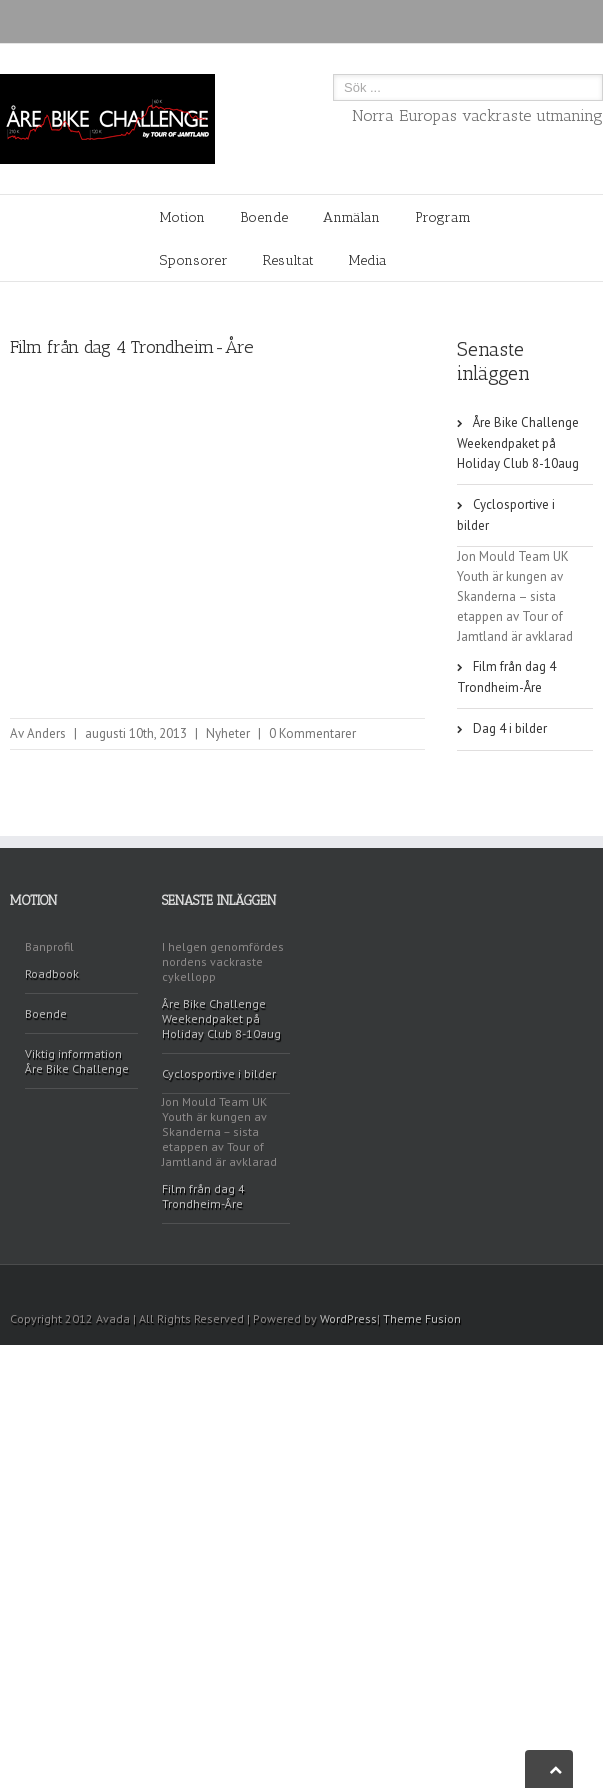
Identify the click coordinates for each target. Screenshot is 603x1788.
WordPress (348, 1318)
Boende (264, 217)
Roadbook (52, 973)
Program (443, 217)
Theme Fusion (422, 1318)
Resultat (288, 260)
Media (368, 260)
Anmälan (351, 217)
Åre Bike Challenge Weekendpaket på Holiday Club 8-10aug (518, 443)
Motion (182, 217)
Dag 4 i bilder (510, 728)
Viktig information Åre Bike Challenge (77, 1061)
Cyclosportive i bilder (506, 515)
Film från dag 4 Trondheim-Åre (506, 677)
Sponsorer (194, 260)
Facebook (588, 1291)
